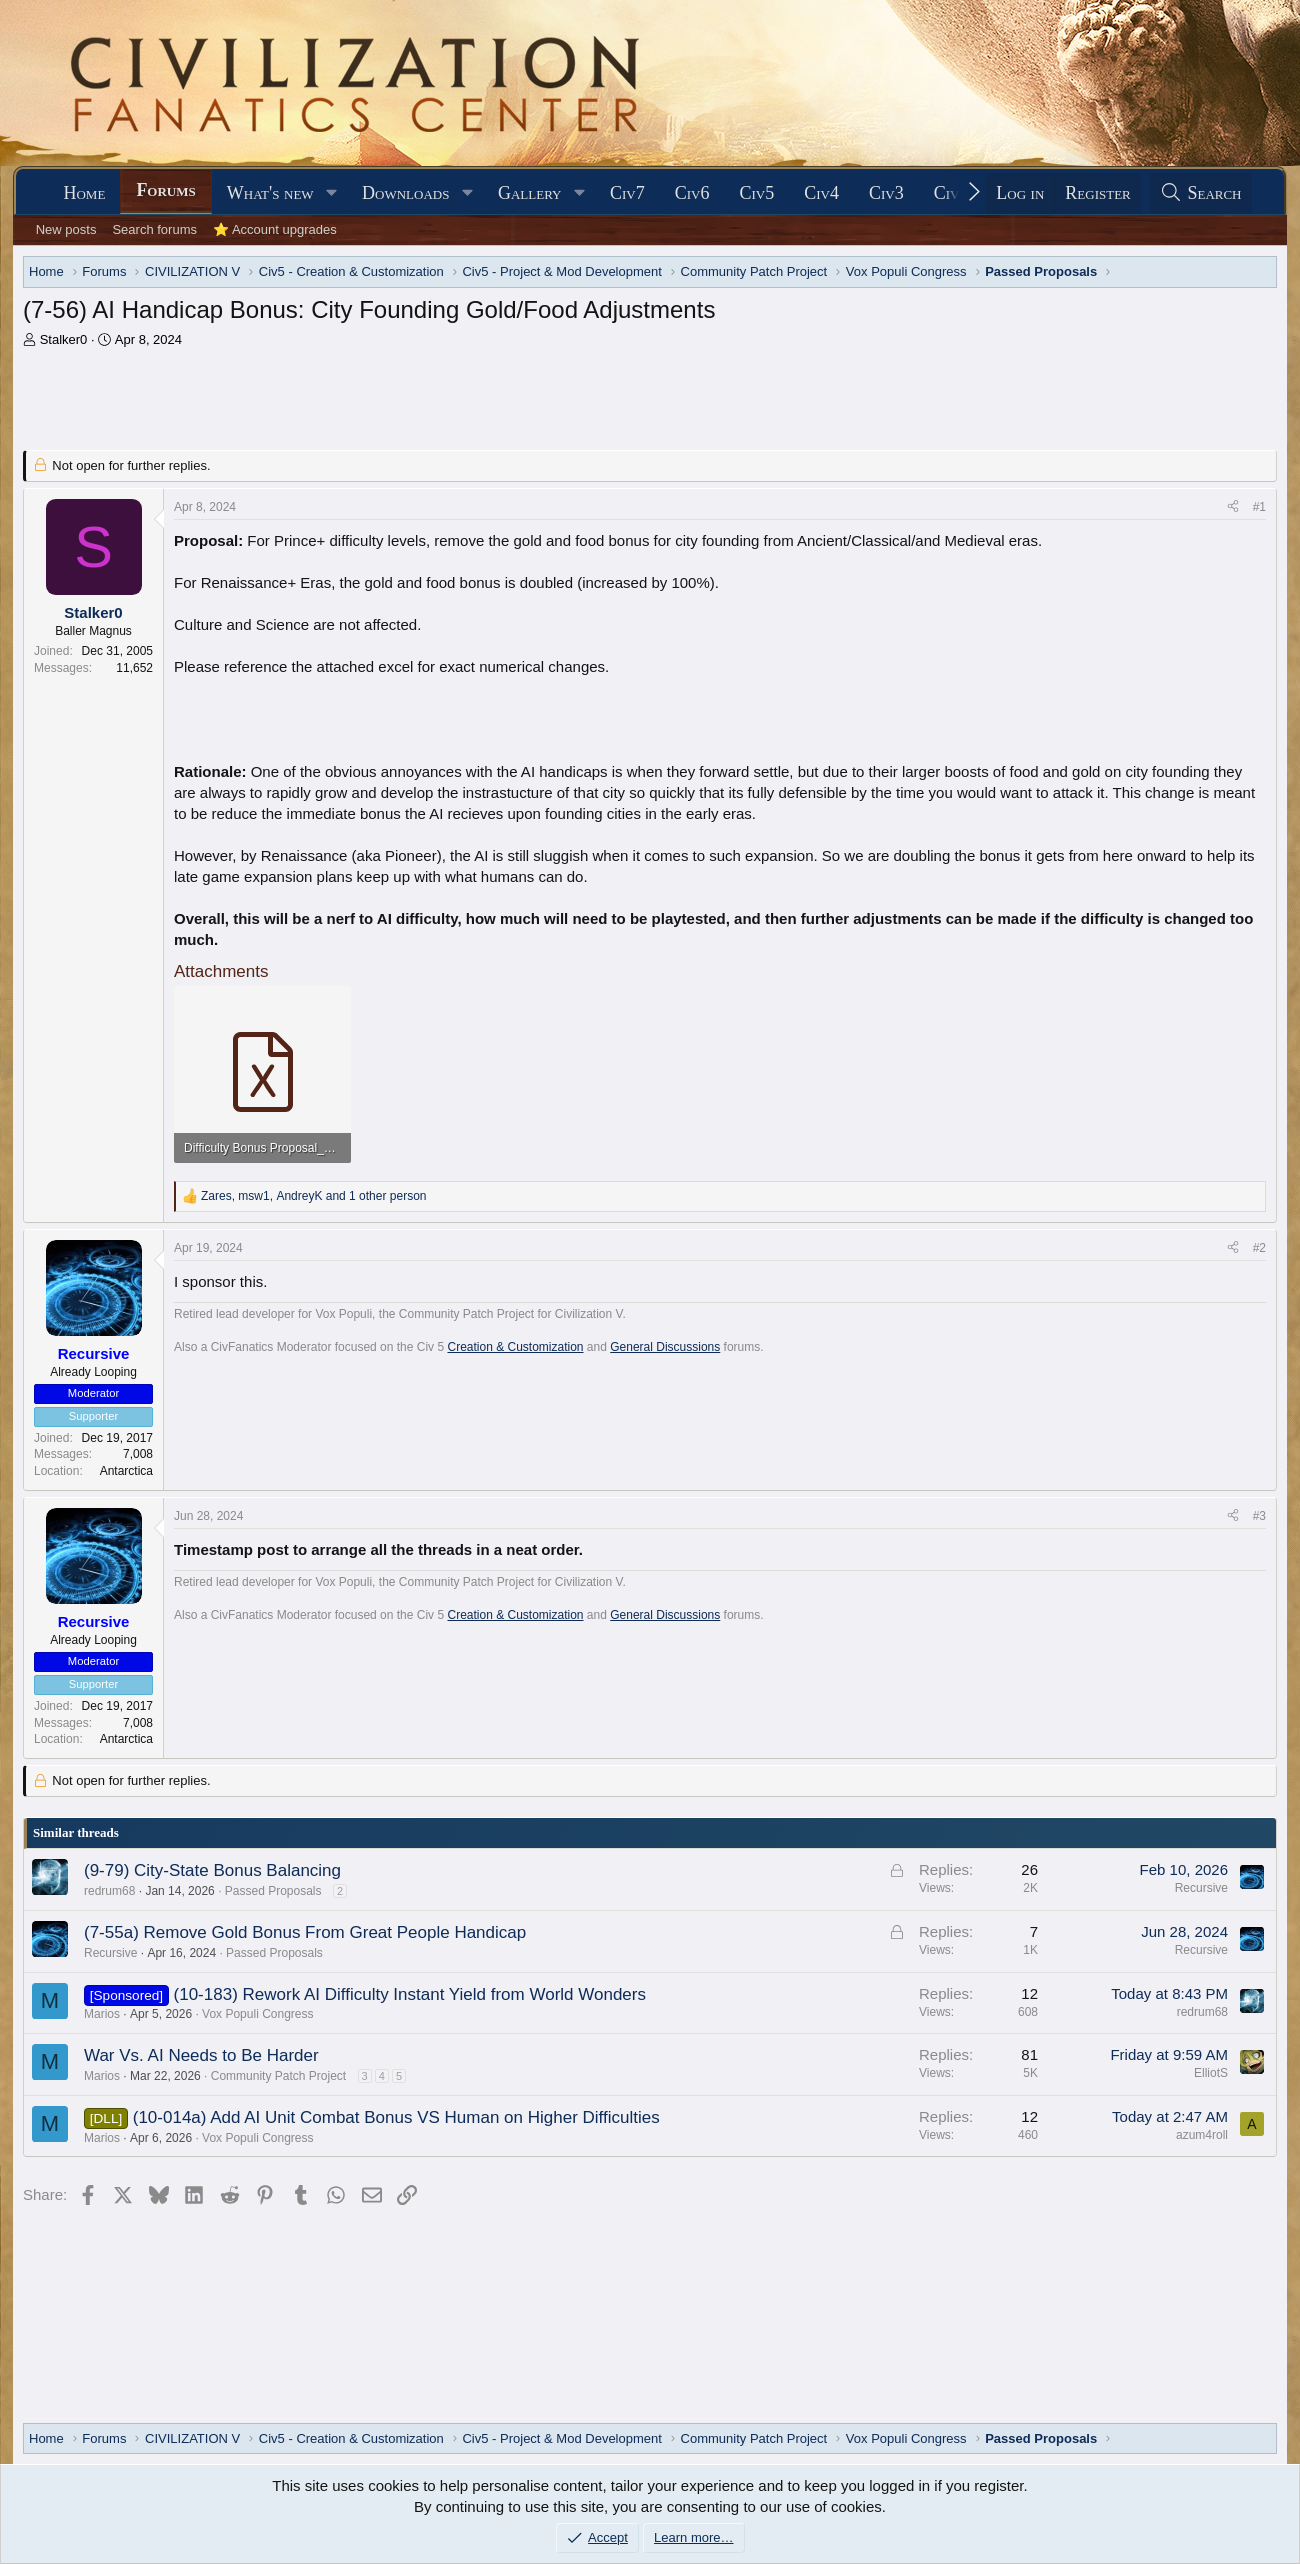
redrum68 (109, 1891)
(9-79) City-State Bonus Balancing (212, 1870)
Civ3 (886, 193)
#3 (1259, 1516)
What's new (270, 193)
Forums (165, 190)
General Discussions (665, 1347)
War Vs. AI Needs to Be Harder (201, 2055)
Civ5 (756, 193)
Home (84, 193)
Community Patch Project (278, 2076)
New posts (66, 229)
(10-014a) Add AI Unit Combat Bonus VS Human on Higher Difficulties (396, 2117)
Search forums (154, 229)
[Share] (1233, 507)
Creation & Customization (515, 1347)
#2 (1259, 1248)
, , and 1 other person (313, 1196)
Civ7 (627, 193)
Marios (102, 2014)
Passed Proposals (273, 1891)
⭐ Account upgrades (275, 229)
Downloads (405, 193)
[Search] (1201, 193)
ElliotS (1211, 2073)
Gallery (530, 193)
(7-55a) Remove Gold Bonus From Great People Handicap (305, 1932)
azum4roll (1202, 2135)
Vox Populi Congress (257, 2014)
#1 (1259, 507)
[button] (331, 193)
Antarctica (126, 1471)
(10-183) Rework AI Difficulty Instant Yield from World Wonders (410, 1994)
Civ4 (821, 193)
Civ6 (692, 193)
